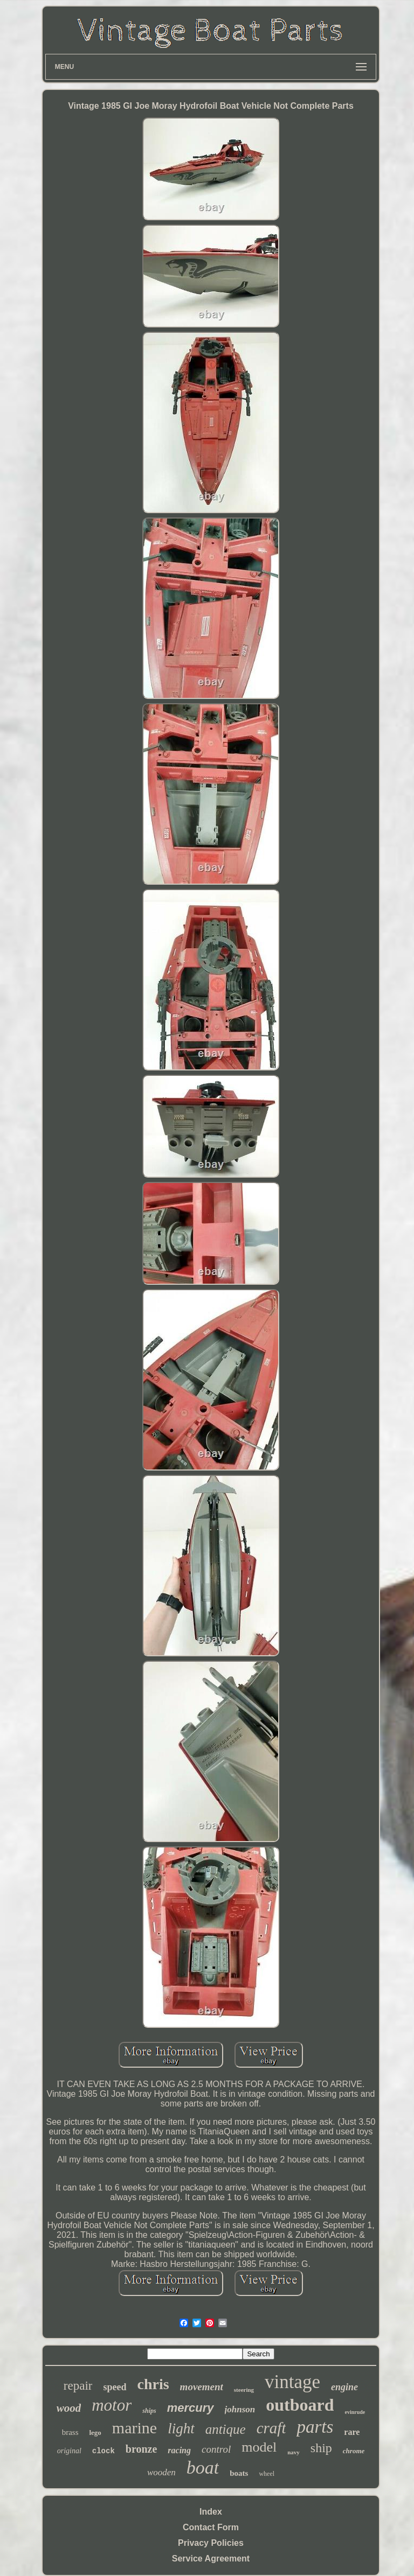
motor (112, 2405)
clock (103, 2451)
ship (321, 2448)
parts (314, 2427)
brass (70, 2432)
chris (153, 2384)
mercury (190, 2407)
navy (293, 2452)
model (259, 2447)
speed (114, 2387)
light (181, 2428)
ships (149, 2410)
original (69, 2451)
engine (344, 2387)
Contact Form (211, 2527)
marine (134, 2428)
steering (244, 2389)
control (216, 2449)
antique (225, 2429)
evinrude (354, 2412)
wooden (161, 2472)
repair (78, 2385)
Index (210, 2511)
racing (179, 2450)
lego (95, 2432)
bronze (141, 2449)
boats (239, 2473)
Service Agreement (211, 2558)
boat (203, 2467)
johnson (240, 2409)
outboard (300, 2404)
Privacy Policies (211, 2542)
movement (201, 2386)
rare (352, 2432)
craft (271, 2428)
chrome (353, 2451)
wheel (266, 2473)
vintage (292, 2381)
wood (69, 2408)
